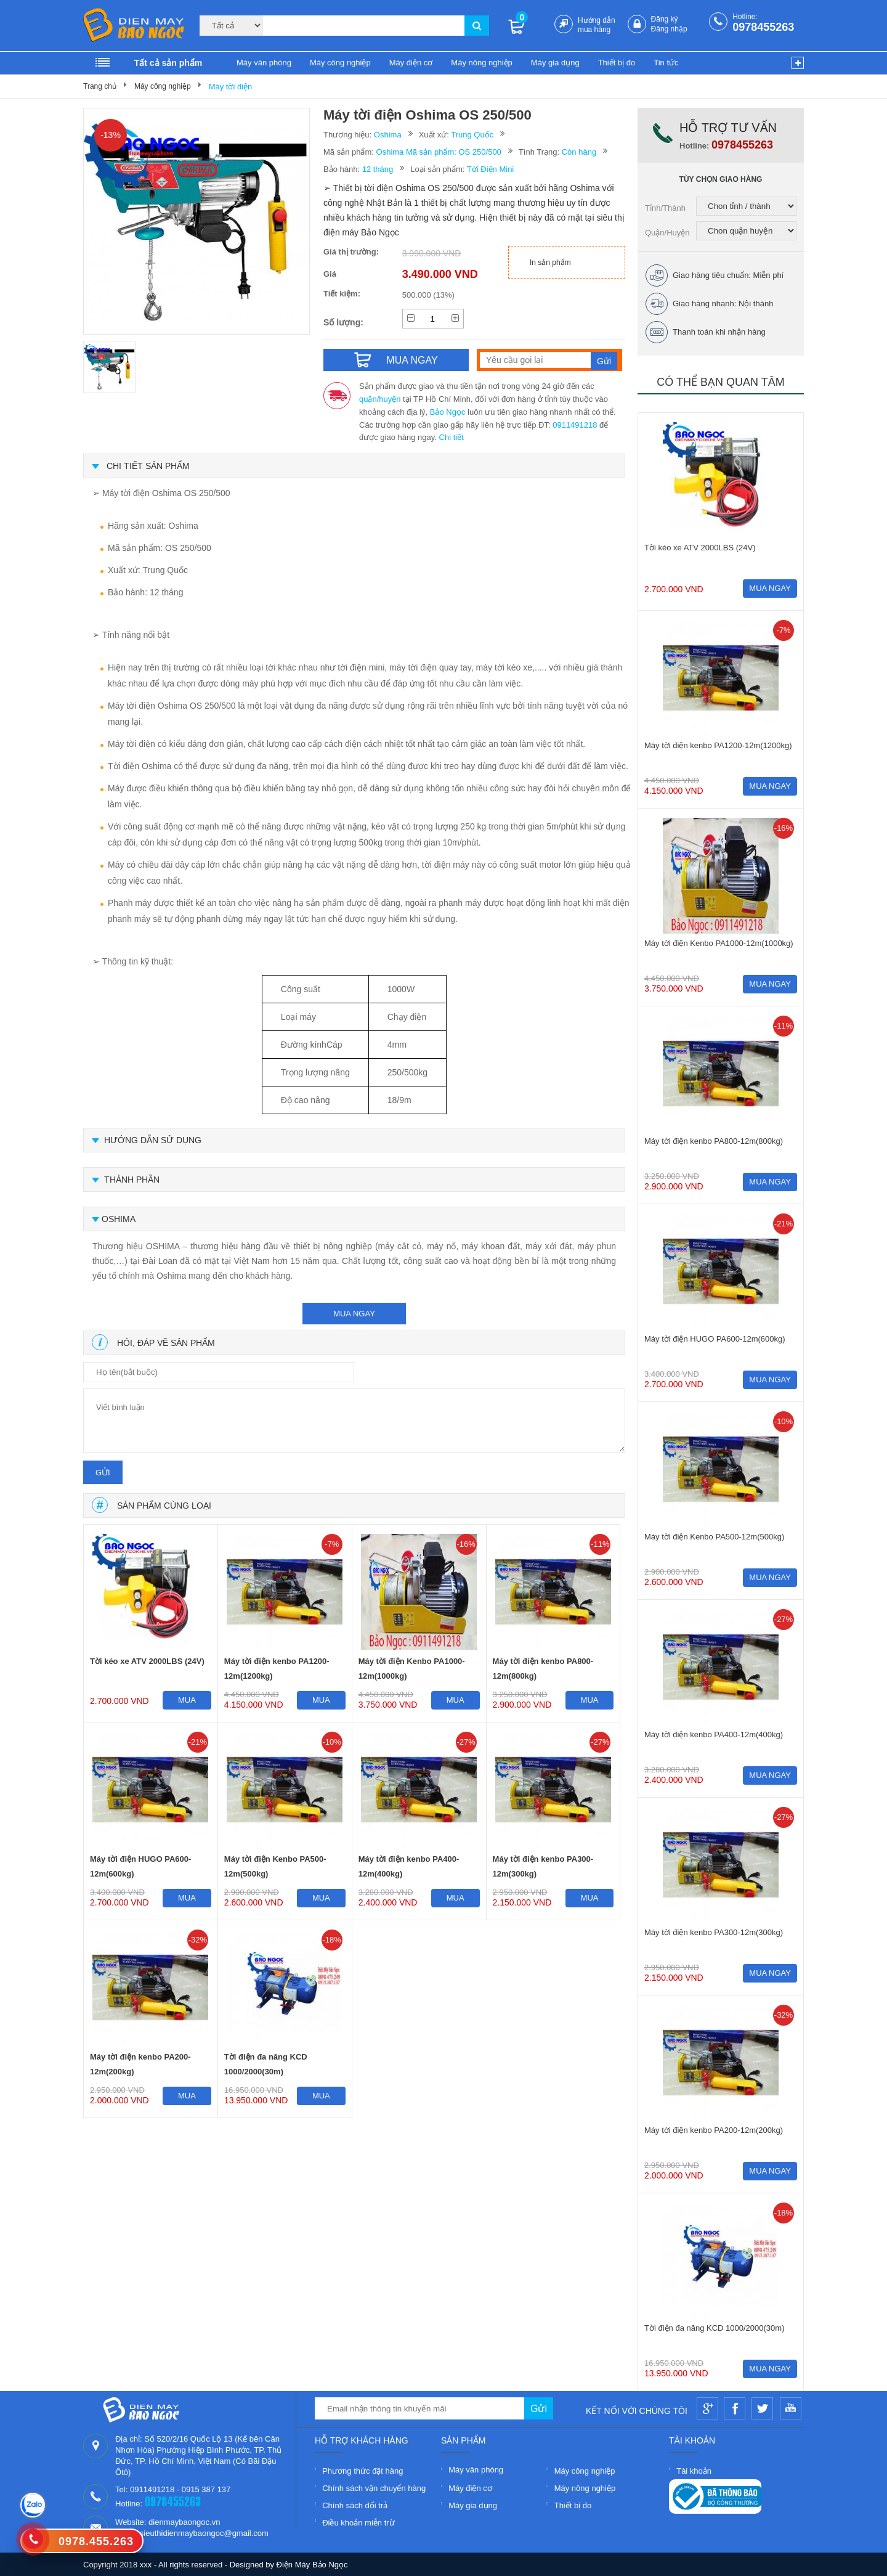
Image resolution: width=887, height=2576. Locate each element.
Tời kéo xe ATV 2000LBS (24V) (147, 1661)
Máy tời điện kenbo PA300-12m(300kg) (543, 1866)
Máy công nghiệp (340, 62)
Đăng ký (664, 19)
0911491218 (575, 425)
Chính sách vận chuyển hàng (374, 2488)
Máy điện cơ (411, 62)
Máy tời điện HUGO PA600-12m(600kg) (140, 1866)
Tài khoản (693, 2471)
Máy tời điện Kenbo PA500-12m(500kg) (275, 1866)
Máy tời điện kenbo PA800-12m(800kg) (543, 1669)
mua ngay (354, 1313)
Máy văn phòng (264, 62)
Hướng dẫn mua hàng (596, 25)
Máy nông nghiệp (481, 62)
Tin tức (666, 62)
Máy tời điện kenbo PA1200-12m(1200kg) (277, 1669)
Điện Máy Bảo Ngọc (312, 2564)
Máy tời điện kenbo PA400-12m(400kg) (409, 1866)
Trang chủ (99, 86)
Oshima (388, 134)
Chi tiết (451, 437)
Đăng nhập (669, 29)
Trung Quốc (472, 134)
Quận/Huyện (667, 232)
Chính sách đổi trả (354, 2505)
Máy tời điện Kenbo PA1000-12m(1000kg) (411, 1669)
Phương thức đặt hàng (362, 2471)
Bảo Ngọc (448, 412)
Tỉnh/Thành (665, 208)
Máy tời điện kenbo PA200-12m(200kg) (140, 2064)
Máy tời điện (231, 86)
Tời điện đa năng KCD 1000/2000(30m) (265, 2064)
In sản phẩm (550, 262)
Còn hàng (579, 152)
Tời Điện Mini (490, 169)
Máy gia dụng (555, 62)
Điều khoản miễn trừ (358, 2522)
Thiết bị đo (617, 62)
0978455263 (763, 27)
